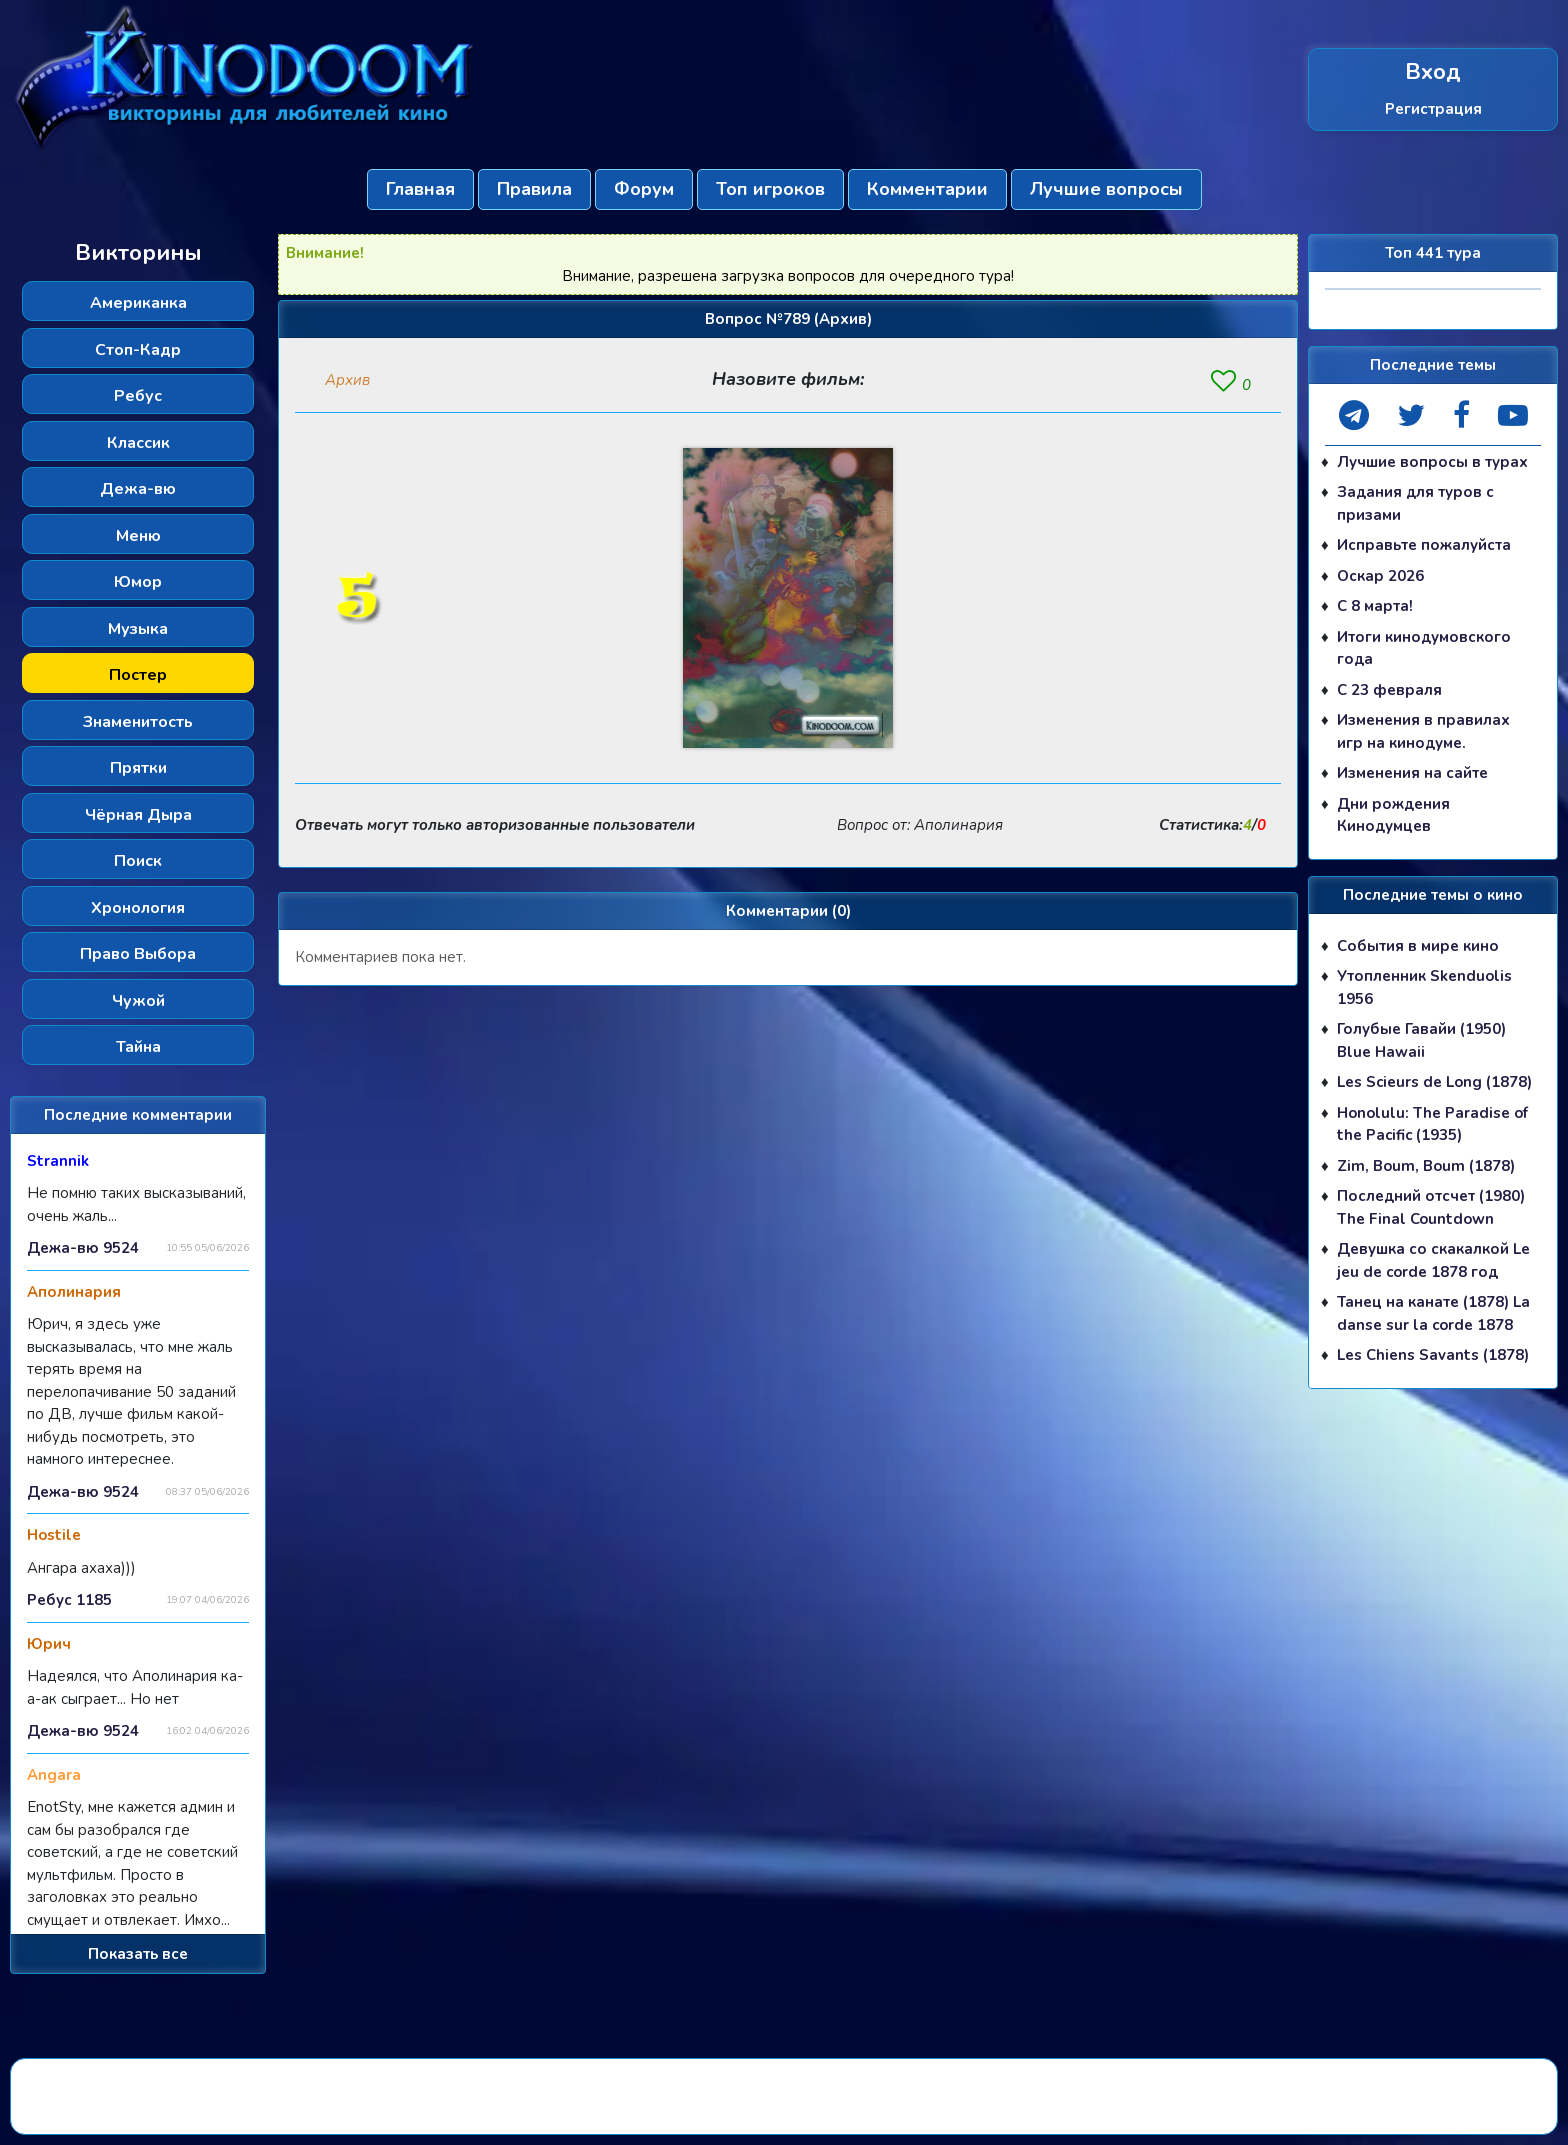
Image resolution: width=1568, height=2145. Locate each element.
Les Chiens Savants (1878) (1433, 1355)
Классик (138, 443)
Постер (138, 675)
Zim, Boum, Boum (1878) (1426, 1166)
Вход (1433, 72)
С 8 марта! (1375, 606)
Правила (534, 189)
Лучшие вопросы (1106, 189)
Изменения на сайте (1412, 773)
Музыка (138, 629)
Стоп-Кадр (138, 350)
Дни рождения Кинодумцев (1393, 815)
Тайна (138, 1047)
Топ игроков (770, 189)
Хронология (138, 908)
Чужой (138, 1001)
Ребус (138, 396)
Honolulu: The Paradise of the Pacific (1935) (1432, 1124)
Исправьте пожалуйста (1424, 545)
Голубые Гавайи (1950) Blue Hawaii (1421, 1040)
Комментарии (927, 189)
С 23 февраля (1389, 690)
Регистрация (1433, 109)
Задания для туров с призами (1415, 503)
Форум (644, 189)
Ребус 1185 (69, 1600)
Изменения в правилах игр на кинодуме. (1423, 731)
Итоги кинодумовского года (1424, 648)
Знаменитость (138, 722)
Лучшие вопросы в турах (1432, 462)
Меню (138, 536)
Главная (420, 189)
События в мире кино (1418, 946)
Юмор (138, 582)
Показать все (138, 1954)
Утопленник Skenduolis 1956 (1424, 987)
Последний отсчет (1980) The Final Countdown (1431, 1207)
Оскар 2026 (1380, 576)
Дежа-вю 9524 (83, 1248)
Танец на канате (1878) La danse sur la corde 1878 (1433, 1313)
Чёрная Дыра (138, 815)
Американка (138, 303)
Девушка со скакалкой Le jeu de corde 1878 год (1433, 1260)
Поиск (138, 861)
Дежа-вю (138, 489)
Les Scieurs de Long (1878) (1434, 1082)
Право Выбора (138, 954)
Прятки (138, 768)
